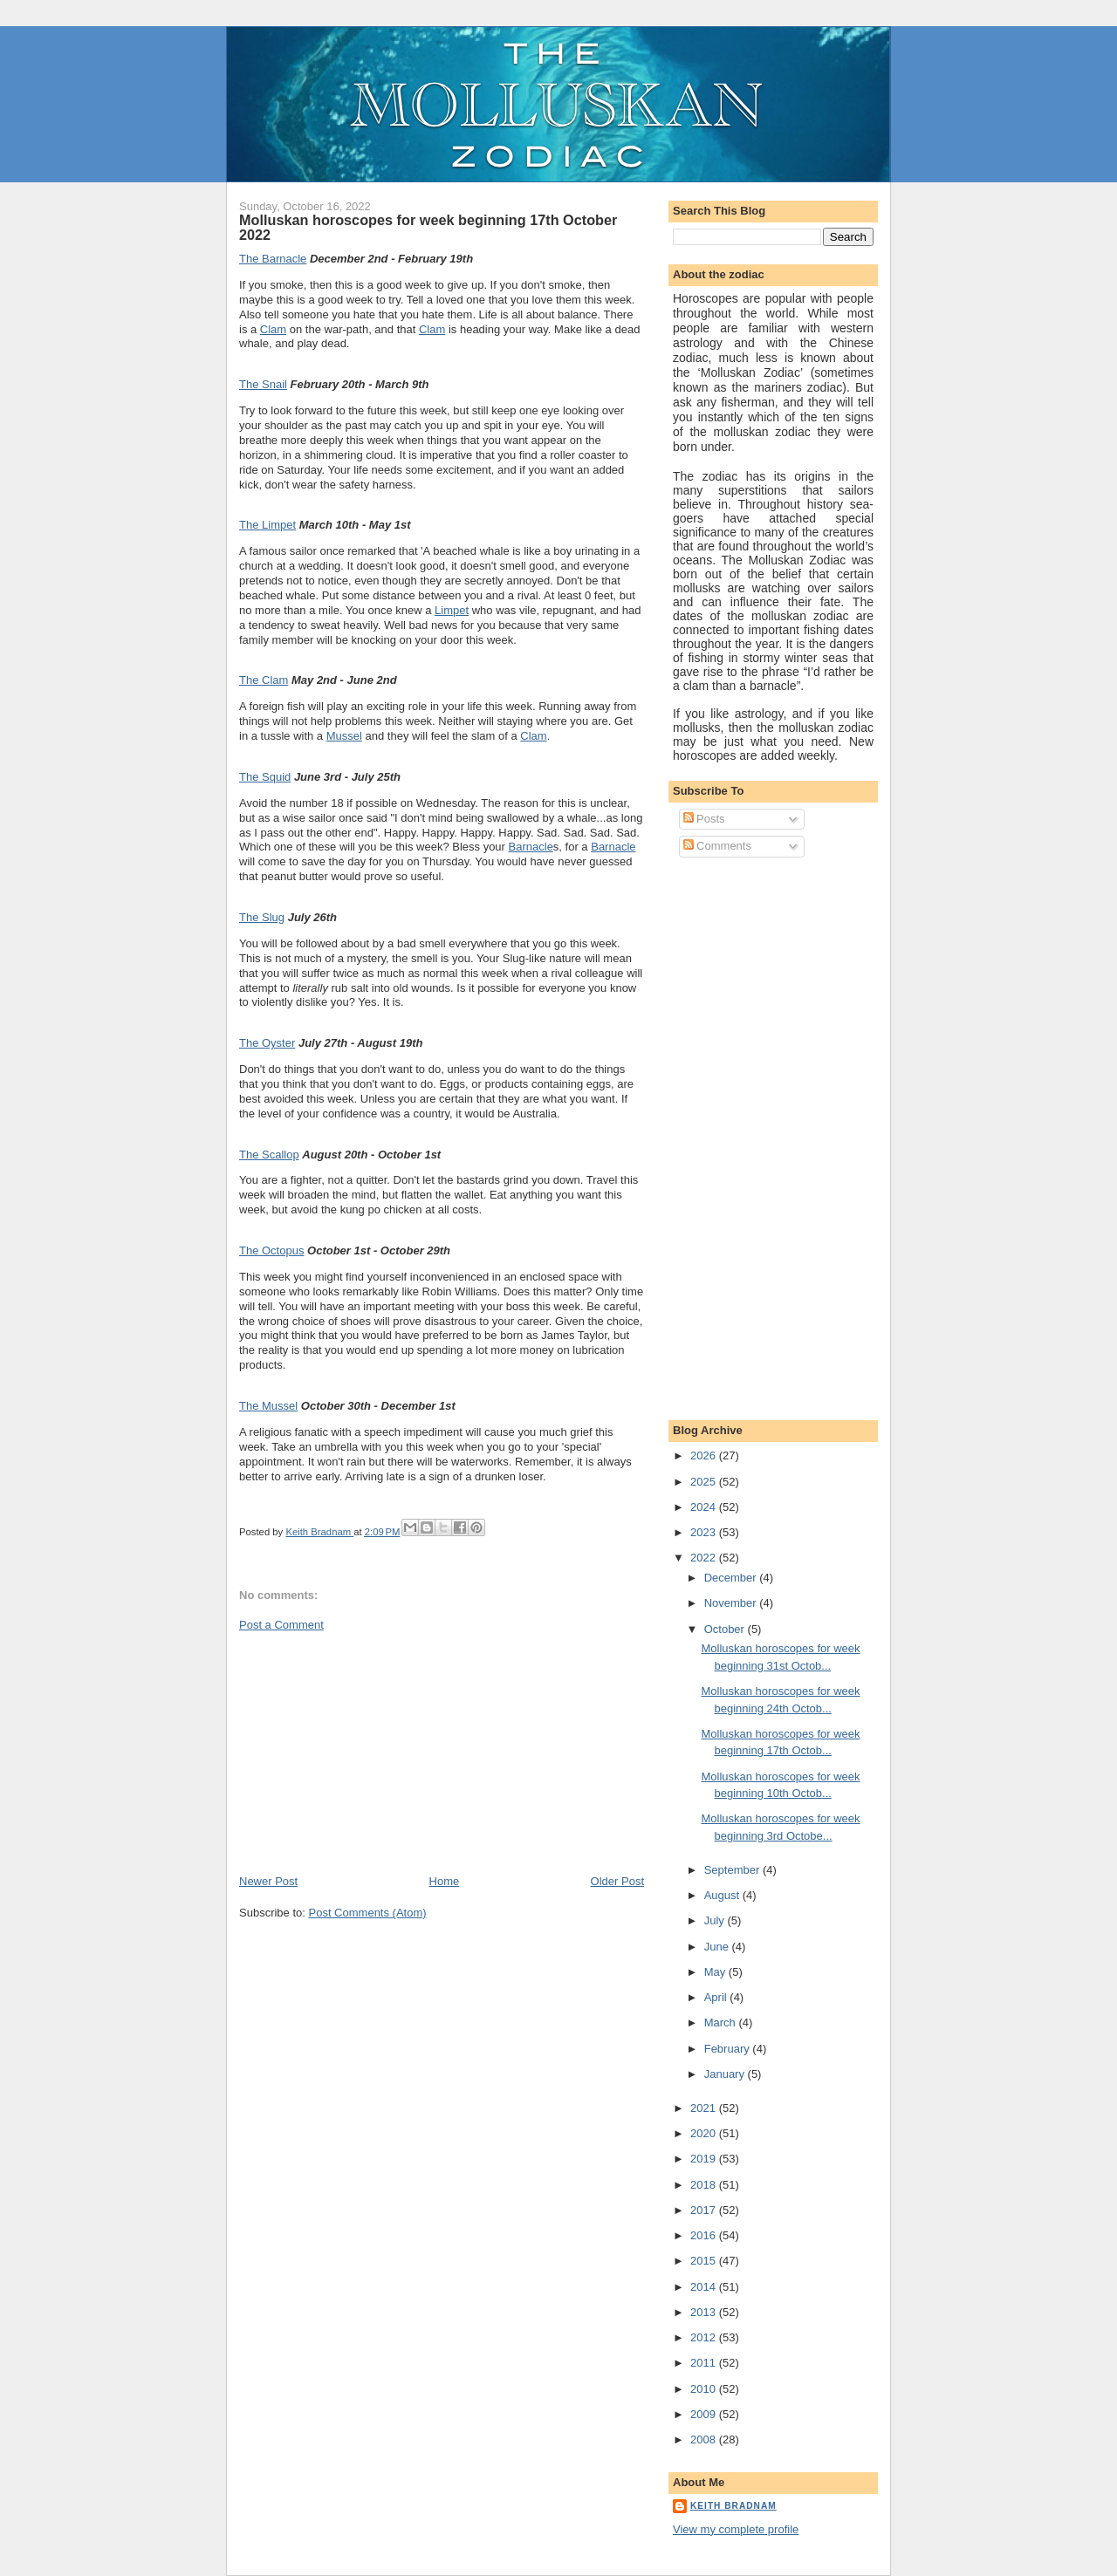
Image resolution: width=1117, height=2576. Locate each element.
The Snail (263, 384)
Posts (704, 818)
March (721, 2022)
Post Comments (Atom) (368, 1912)
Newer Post (268, 1881)
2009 (704, 2414)
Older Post (617, 1881)
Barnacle (531, 846)
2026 (704, 1455)
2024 (704, 1506)
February (728, 2048)
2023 (704, 1532)
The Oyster (267, 1042)
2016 (704, 2235)
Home (444, 1881)
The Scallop (269, 1154)
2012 (704, 2337)
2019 (704, 2158)
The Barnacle (272, 258)
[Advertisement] (370, 1752)
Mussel (344, 735)
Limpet (452, 610)
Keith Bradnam (733, 2506)
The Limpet (267, 524)
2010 (704, 2388)
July (716, 1920)
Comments (717, 845)
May (716, 1971)
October (726, 1629)
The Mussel (268, 1405)
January (726, 2074)
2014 (704, 2286)
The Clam (263, 680)
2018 (704, 2184)
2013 (704, 2312)
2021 (704, 2108)
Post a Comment (281, 1624)
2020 (704, 2133)
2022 (704, 1557)
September (733, 1869)
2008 (704, 2439)
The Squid (265, 776)
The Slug (261, 917)
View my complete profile (735, 2529)
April (717, 1997)
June (718, 1946)
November (732, 1602)
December (732, 1577)
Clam (273, 329)
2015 (704, 2260)
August (723, 1895)
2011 (704, 2362)
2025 (704, 1481)
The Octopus (271, 1250)
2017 (704, 2210)
